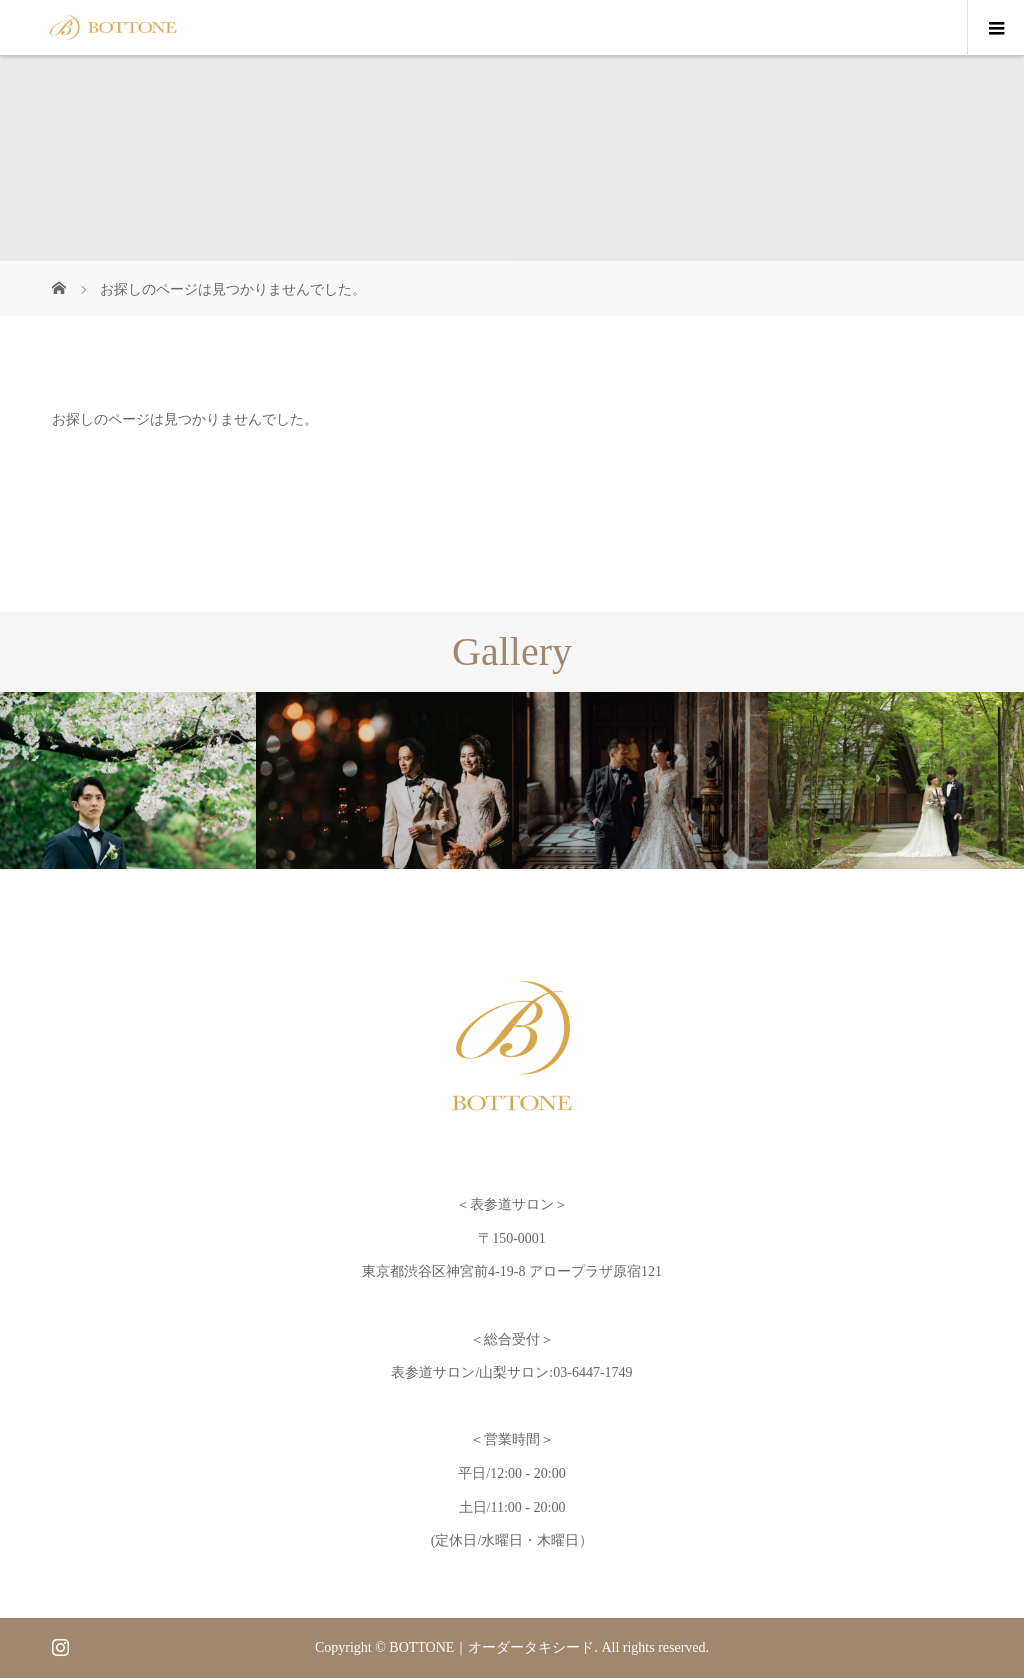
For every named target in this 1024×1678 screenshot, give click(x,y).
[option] (128, 780)
